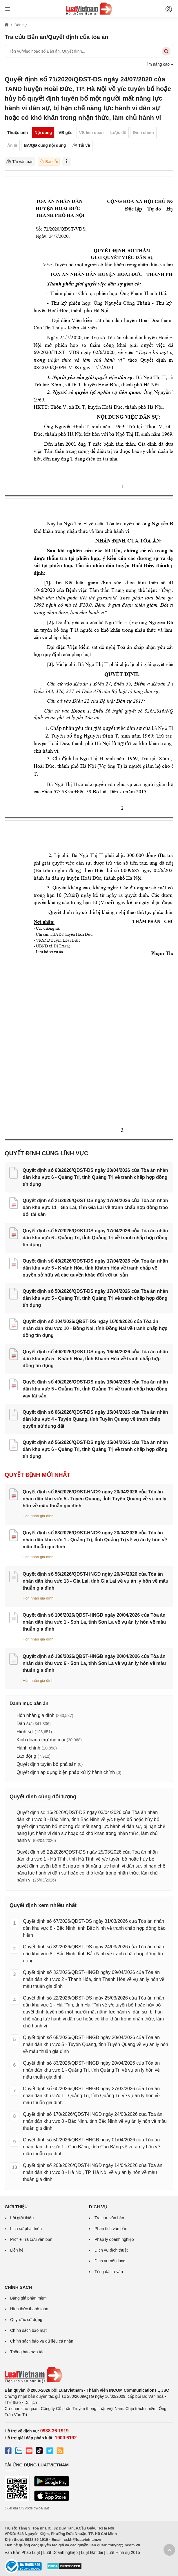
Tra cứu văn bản (109, 2218)
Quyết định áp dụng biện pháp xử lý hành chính (66, 1772)
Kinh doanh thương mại (41, 1739)
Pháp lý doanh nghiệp (114, 2239)
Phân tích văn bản (111, 2228)
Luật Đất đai (92, 2552)
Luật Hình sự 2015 (123, 2552)
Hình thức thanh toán (29, 2309)
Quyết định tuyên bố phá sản (46, 1764)
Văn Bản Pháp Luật (22, 2552)
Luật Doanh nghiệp (60, 2552)
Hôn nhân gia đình (38, 1516)
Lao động (26, 1756)
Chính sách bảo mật (28, 2330)
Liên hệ (16, 2250)
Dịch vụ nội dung (110, 2261)
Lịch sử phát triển (26, 2228)
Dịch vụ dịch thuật (111, 2250)
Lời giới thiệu (22, 2218)
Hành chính (28, 1747)
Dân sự (24, 1723)
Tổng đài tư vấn (109, 2271)
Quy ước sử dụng (26, 2319)
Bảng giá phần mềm (28, 2298)
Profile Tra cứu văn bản (31, 2239)
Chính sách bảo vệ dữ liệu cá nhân (41, 2341)
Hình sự (25, 1731)
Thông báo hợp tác (27, 2352)
